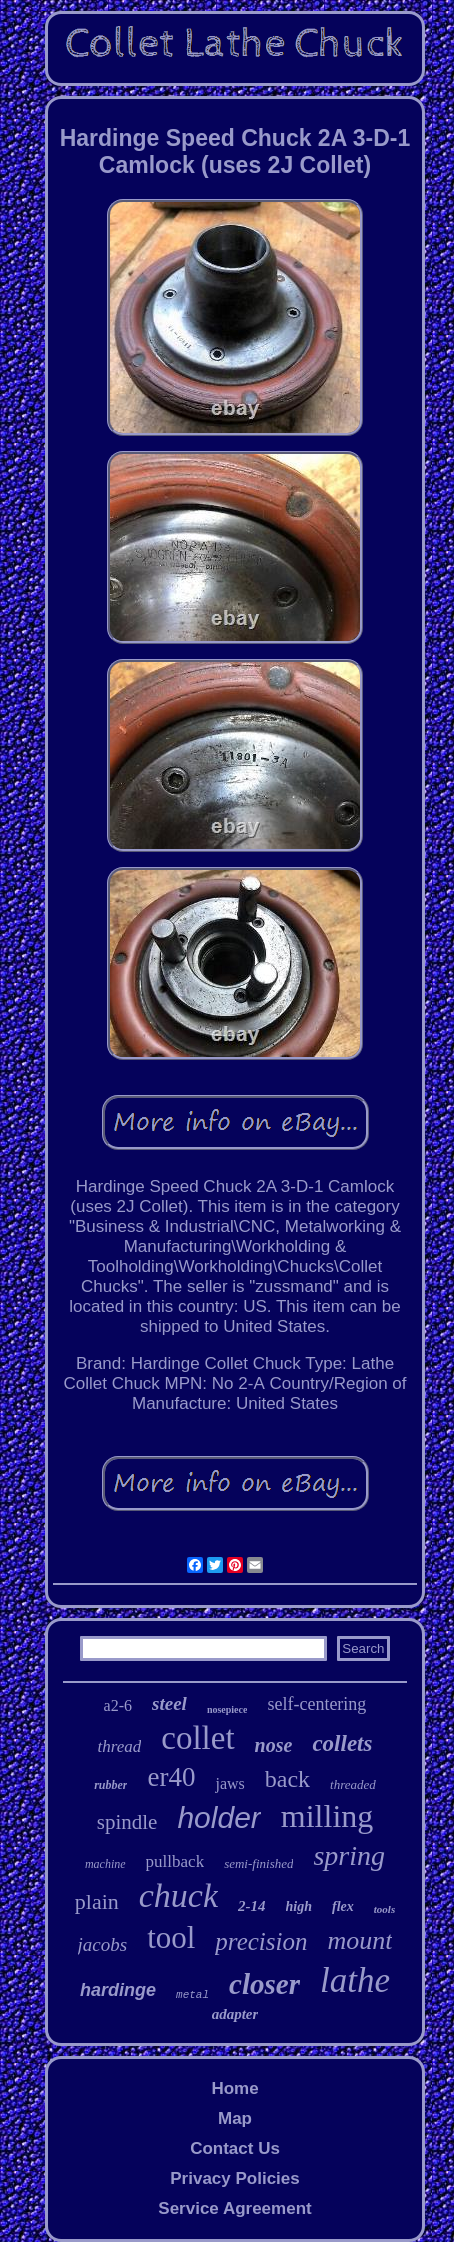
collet (197, 1738)
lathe (355, 1980)
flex (343, 1906)
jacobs (103, 1944)
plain (97, 1901)
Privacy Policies (234, 2178)
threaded (353, 1784)
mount (359, 1940)
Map (235, 2118)
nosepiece (227, 1709)
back (287, 1779)
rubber (110, 1785)
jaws (229, 1783)
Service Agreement (234, 2208)
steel (169, 1703)
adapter (235, 2014)
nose (274, 1745)
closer (264, 1984)
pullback (175, 1861)
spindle (127, 1822)
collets (342, 1743)
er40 (171, 1777)
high (299, 1906)
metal (192, 1995)
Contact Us (235, 2148)
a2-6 (118, 1705)
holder (218, 1817)
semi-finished (258, 1863)
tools (384, 1909)
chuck (178, 1895)
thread (120, 1746)
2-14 (252, 1906)
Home (234, 2088)
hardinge (118, 1990)
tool (171, 1937)
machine (105, 1864)
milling (327, 1816)
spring (349, 1855)
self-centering (316, 1704)
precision (261, 1941)
